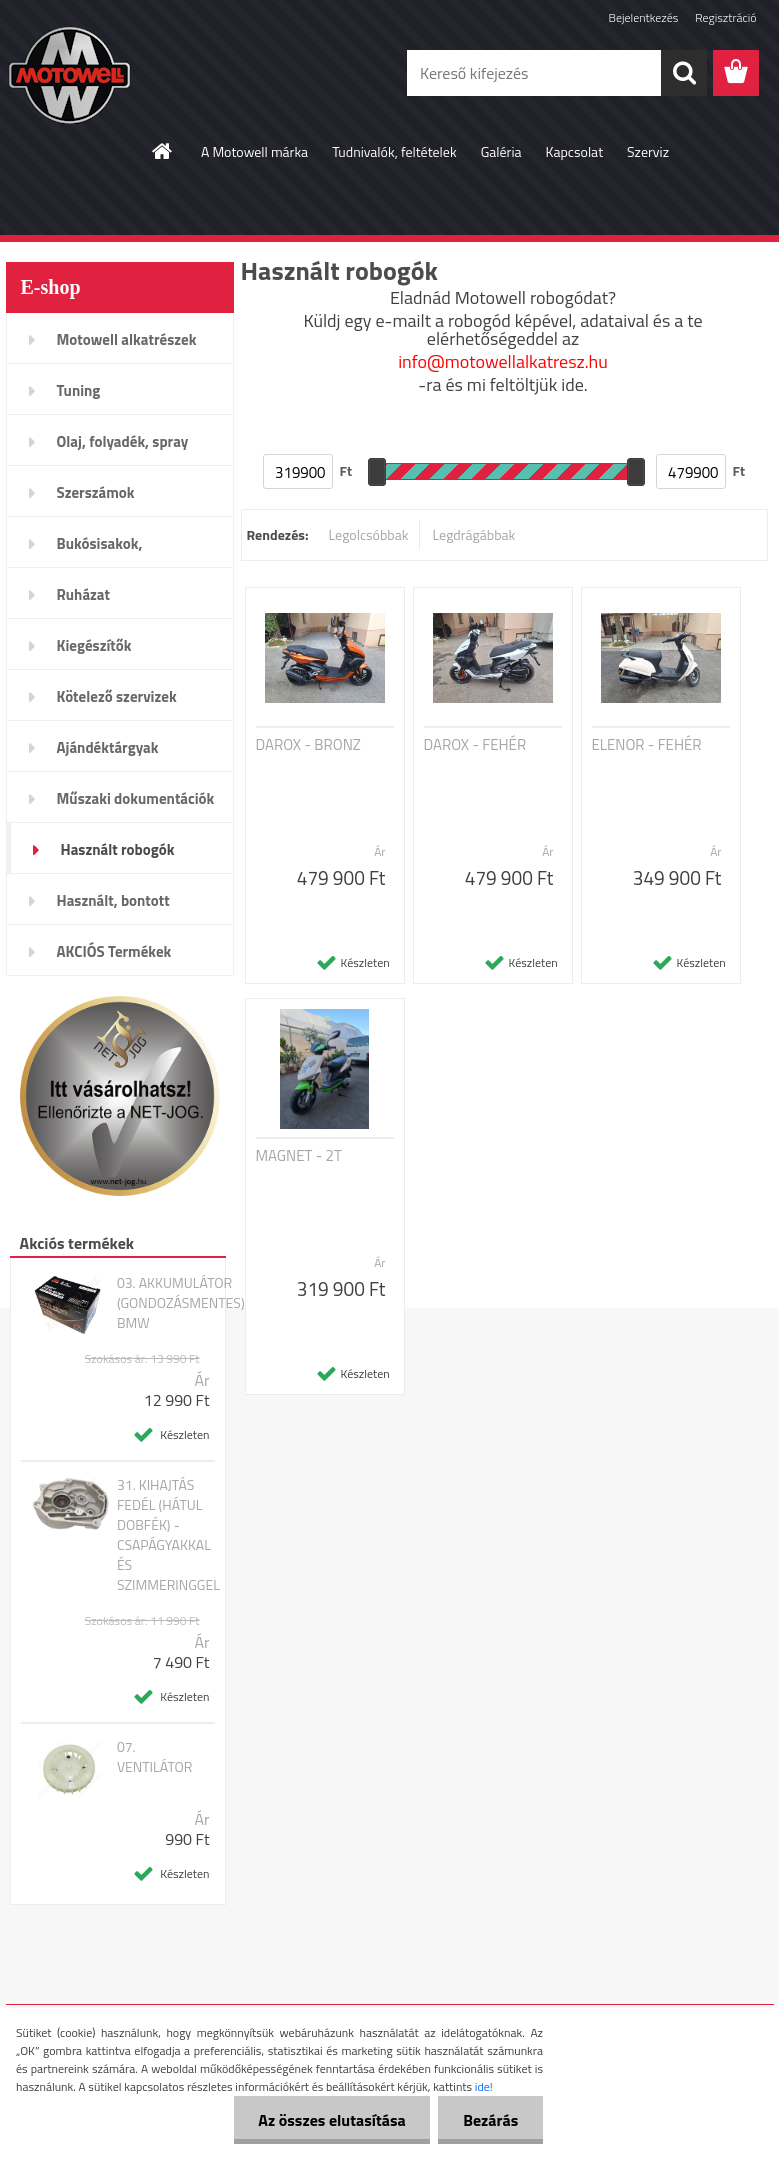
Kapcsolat (575, 151)
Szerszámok (96, 492)
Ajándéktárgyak (108, 747)
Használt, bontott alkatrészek (113, 907)
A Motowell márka (254, 151)
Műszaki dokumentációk (136, 798)
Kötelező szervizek (117, 696)
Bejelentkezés (644, 17)
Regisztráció (725, 17)
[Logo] (143, 74)
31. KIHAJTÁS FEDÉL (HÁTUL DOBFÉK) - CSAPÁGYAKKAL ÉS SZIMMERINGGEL (168, 1535)
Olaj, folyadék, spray (123, 441)
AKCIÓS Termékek (114, 951)
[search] (684, 73)
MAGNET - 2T (299, 1156)
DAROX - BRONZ (308, 745)
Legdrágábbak (473, 534)
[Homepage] (163, 151)
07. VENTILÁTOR (155, 1757)
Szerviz (648, 151)
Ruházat (84, 594)
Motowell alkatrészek (127, 339)
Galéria (501, 151)
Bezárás (490, 2120)
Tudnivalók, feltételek (394, 151)
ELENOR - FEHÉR (647, 745)
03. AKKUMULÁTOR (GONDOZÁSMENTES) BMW (181, 1303)
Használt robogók (118, 849)
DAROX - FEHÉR (475, 745)
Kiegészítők (94, 645)
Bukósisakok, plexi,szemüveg (107, 550)
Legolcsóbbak (368, 534)
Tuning (79, 390)
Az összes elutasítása (331, 2120)
